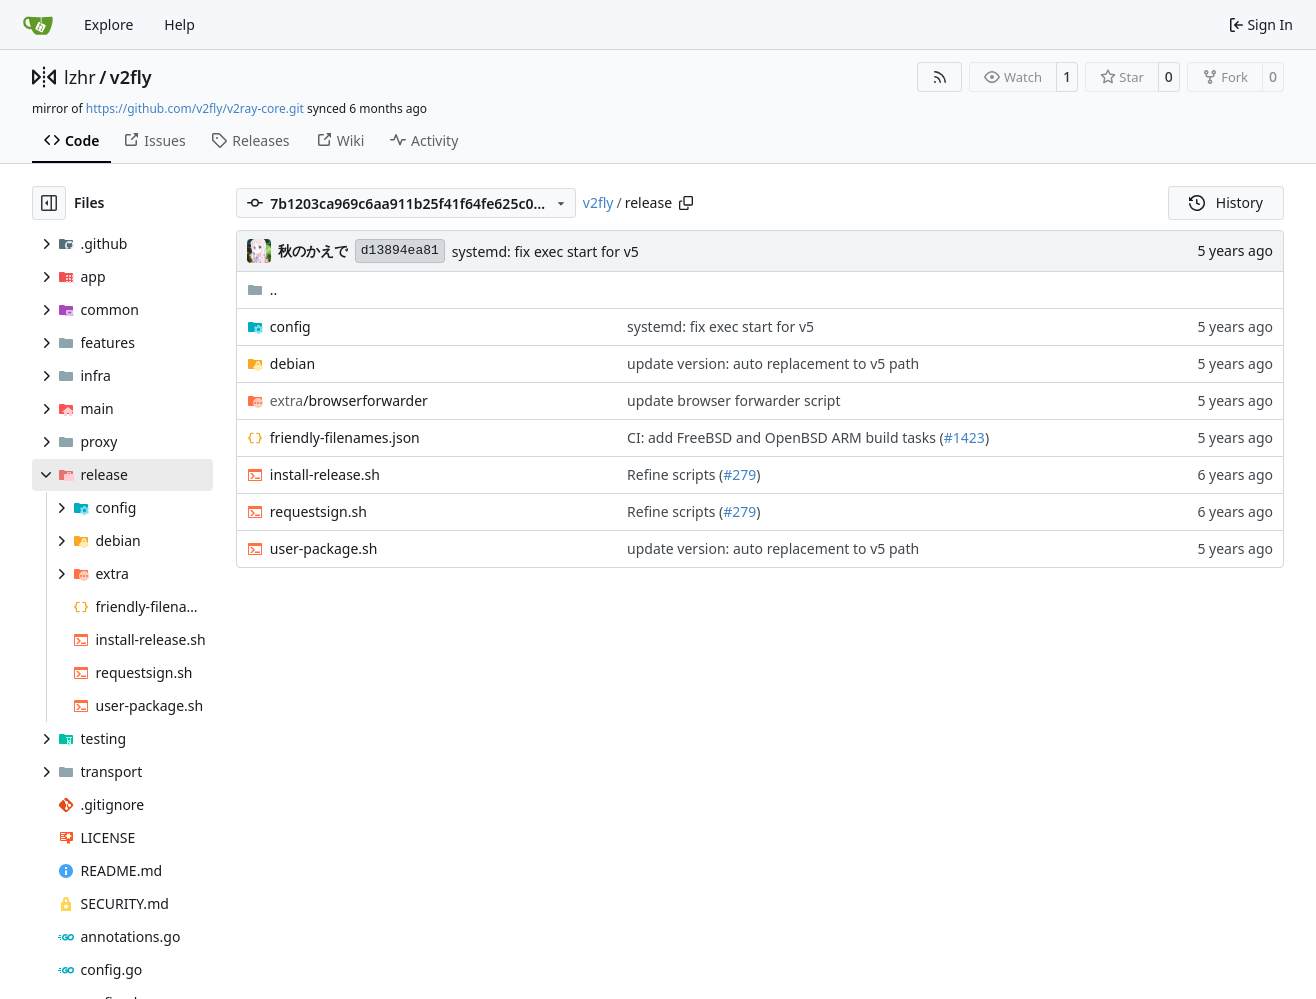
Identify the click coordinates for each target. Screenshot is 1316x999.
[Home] (38, 25)
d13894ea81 (400, 250)
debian (292, 363)
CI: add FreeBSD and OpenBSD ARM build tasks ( (785, 437)
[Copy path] (686, 203)
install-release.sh (325, 474)
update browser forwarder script (734, 400)
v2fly (131, 77)
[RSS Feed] (940, 77)
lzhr (80, 77)
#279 (739, 474)
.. (262, 289)
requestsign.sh (318, 511)
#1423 (964, 437)
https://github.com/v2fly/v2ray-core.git (195, 108)
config (290, 326)
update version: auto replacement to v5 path (773, 363)
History (1226, 202)
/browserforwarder (349, 400)
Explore (108, 24)
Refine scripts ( (675, 474)
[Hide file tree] (49, 203)
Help (179, 24)
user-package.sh (324, 548)
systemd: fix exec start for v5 (545, 251)
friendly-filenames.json (345, 437)
